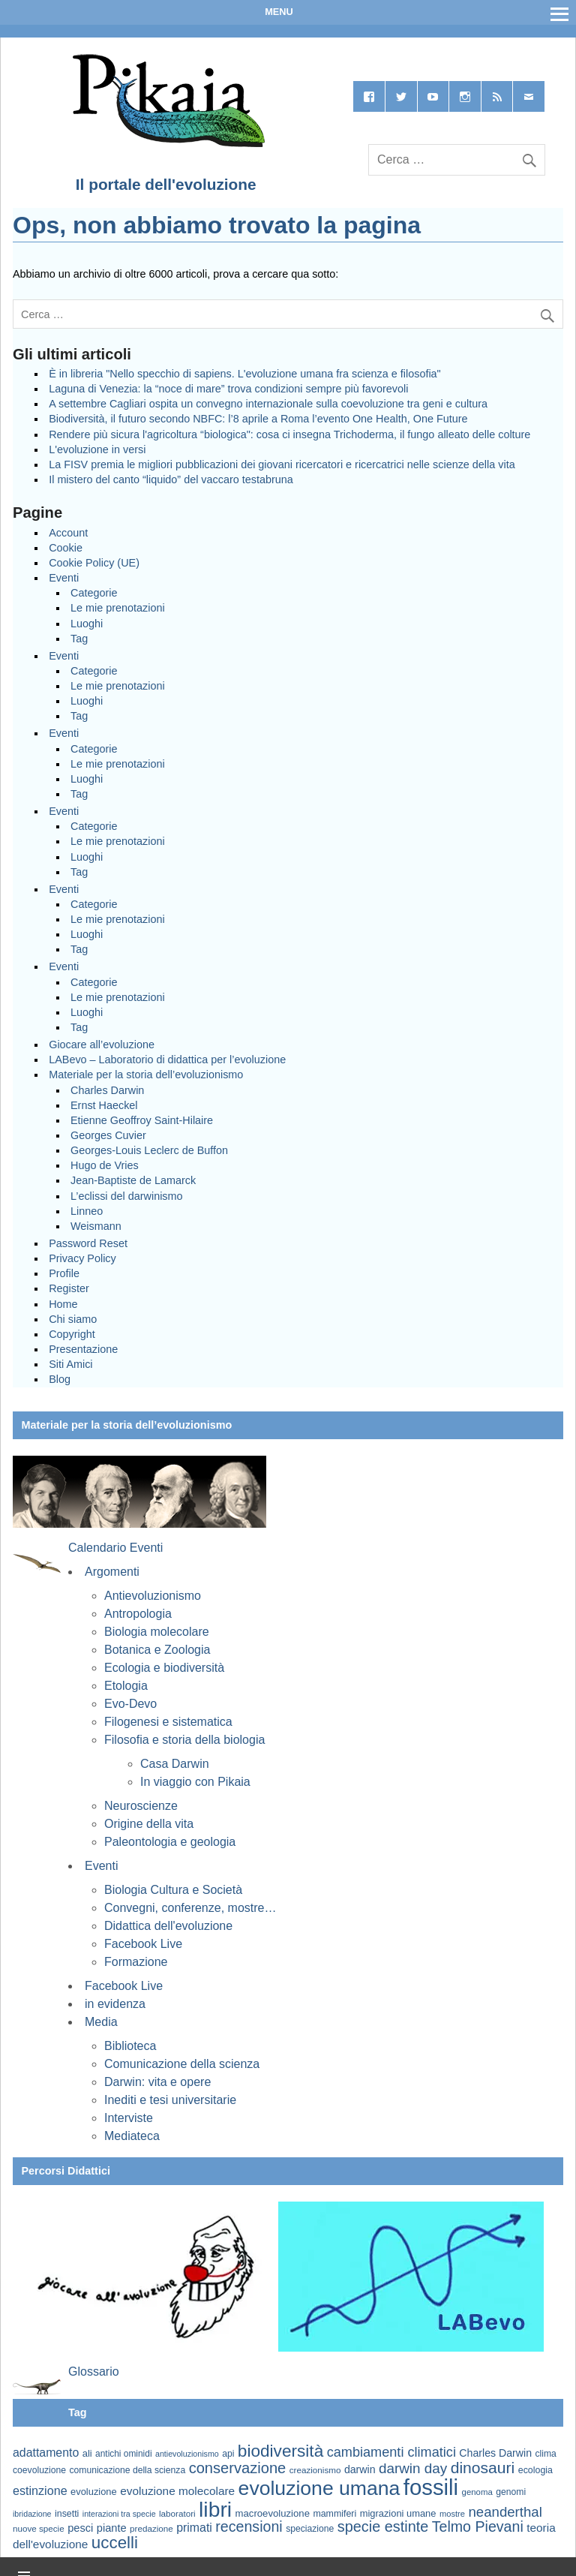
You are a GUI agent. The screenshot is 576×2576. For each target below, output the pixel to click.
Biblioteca (130, 2045)
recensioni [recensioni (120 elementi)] (248, 2526)
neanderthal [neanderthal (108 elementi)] (505, 2512)
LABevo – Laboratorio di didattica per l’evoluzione (167, 1060)
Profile (64, 1273)
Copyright (72, 1334)
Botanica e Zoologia (157, 1649)
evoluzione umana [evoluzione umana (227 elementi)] (319, 2488)
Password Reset (88, 1243)
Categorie (93, 593)
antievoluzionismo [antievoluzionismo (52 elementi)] (187, 2453)
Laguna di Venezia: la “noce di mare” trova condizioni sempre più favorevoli (228, 389)
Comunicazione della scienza (182, 2063)
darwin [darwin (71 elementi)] (360, 2469)
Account (68, 533)
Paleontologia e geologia (170, 1841)
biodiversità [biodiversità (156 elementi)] (280, 2451)
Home (63, 1304)
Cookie (65, 548)
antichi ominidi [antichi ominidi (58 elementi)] (123, 2453)
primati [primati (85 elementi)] (194, 2527)
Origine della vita (149, 1823)
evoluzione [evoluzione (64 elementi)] (93, 2491)
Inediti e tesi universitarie (170, 2100)
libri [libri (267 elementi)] (215, 2509)
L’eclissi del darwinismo (126, 1196)
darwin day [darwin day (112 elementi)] (413, 2468)
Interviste (128, 2118)
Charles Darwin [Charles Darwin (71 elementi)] (495, 2453)
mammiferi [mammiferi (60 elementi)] (334, 2513)
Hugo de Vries (104, 1165)
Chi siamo (73, 1319)
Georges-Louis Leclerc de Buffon (149, 1150)
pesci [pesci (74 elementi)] (80, 2528)
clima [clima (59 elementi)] (545, 2453)
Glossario (93, 2371)
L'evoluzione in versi (97, 449)
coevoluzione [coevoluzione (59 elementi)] (39, 2470)
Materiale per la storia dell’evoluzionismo (146, 1075)
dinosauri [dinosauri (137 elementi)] (483, 2467)
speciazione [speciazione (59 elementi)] (310, 2528)
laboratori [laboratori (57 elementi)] (177, 2513)
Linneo (86, 1211)
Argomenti (112, 1571)
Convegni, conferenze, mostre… (190, 1907)
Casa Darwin (174, 1763)
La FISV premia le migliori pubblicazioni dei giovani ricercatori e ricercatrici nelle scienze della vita (281, 464)
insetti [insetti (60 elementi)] (67, 2513)
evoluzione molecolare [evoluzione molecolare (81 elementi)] (177, 2490)
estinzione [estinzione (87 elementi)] (40, 2490)
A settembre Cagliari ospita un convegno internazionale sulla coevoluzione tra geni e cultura (268, 404)
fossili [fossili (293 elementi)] (431, 2487)
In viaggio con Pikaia (195, 1781)
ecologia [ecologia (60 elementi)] (535, 2470)
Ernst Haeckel (104, 1105)
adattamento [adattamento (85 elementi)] (46, 2452)
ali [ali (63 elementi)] (87, 2453)
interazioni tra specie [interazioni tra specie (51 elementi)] (119, 2513)
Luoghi (86, 624)
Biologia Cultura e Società (173, 1889)
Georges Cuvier (108, 1135)
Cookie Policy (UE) (94, 563)
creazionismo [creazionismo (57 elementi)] (315, 2470)
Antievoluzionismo (152, 1595)
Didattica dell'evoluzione (168, 1925)
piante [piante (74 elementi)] (112, 2528)
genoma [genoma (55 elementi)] (477, 2491)
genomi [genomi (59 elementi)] (511, 2492)
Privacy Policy (82, 1258)
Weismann (96, 1226)
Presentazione (83, 1349)
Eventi (64, 578)
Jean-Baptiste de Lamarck (133, 1180)
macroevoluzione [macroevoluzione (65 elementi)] (273, 2513)
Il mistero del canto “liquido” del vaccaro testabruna (171, 479)
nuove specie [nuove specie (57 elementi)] (38, 2528)
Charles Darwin (107, 1090)
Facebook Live (143, 1943)
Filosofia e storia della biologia (184, 1739)
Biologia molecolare (156, 1631)
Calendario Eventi (115, 1547)
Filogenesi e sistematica (168, 1721)
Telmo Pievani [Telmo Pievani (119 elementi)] (478, 2526)
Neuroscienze (141, 1805)
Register (69, 1288)
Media (101, 2021)
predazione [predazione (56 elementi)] (151, 2528)
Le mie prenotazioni (117, 608)
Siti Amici (70, 1364)
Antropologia (138, 1613)
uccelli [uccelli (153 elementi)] (115, 2542)
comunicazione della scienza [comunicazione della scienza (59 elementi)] (127, 2470)
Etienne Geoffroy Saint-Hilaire (141, 1120)
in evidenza (115, 2003)
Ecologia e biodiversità (164, 1667)
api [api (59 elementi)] (228, 2453)
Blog (59, 1379)
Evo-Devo (130, 1703)
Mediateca (132, 2136)
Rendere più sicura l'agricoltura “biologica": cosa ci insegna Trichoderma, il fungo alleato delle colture (289, 434)
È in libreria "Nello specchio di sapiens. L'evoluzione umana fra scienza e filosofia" (245, 374)
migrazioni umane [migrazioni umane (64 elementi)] (398, 2513)
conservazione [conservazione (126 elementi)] (237, 2468)
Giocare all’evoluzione (101, 1045)
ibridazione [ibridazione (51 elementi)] (32, 2513)
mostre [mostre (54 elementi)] (452, 2513)
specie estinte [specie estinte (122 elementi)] (383, 2526)
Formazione (135, 1961)
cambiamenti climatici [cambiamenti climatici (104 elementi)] (391, 2452)
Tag (79, 639)
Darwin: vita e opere (157, 2082)
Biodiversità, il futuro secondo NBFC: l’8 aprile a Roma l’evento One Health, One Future (258, 419)
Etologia (126, 1685)
